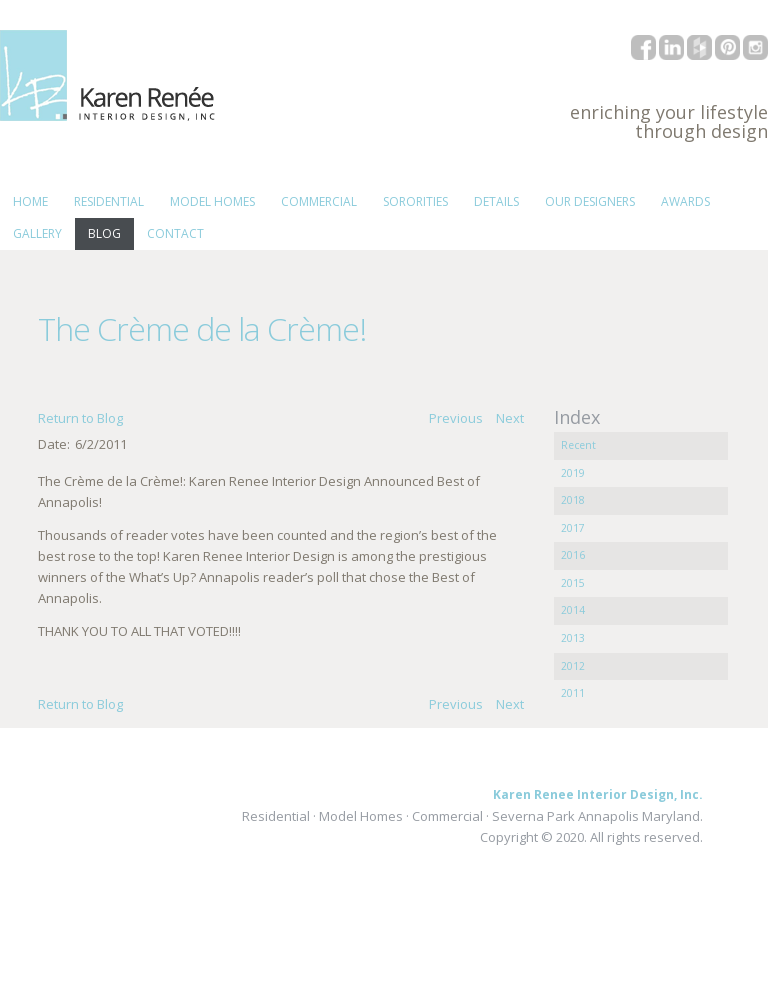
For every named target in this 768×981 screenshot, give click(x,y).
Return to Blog (80, 418)
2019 (573, 473)
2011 (573, 693)
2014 (573, 610)
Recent (578, 445)
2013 (573, 638)
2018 (573, 500)
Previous (456, 418)
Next (510, 418)
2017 (573, 528)
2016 (573, 555)
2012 (573, 666)
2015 (573, 583)
